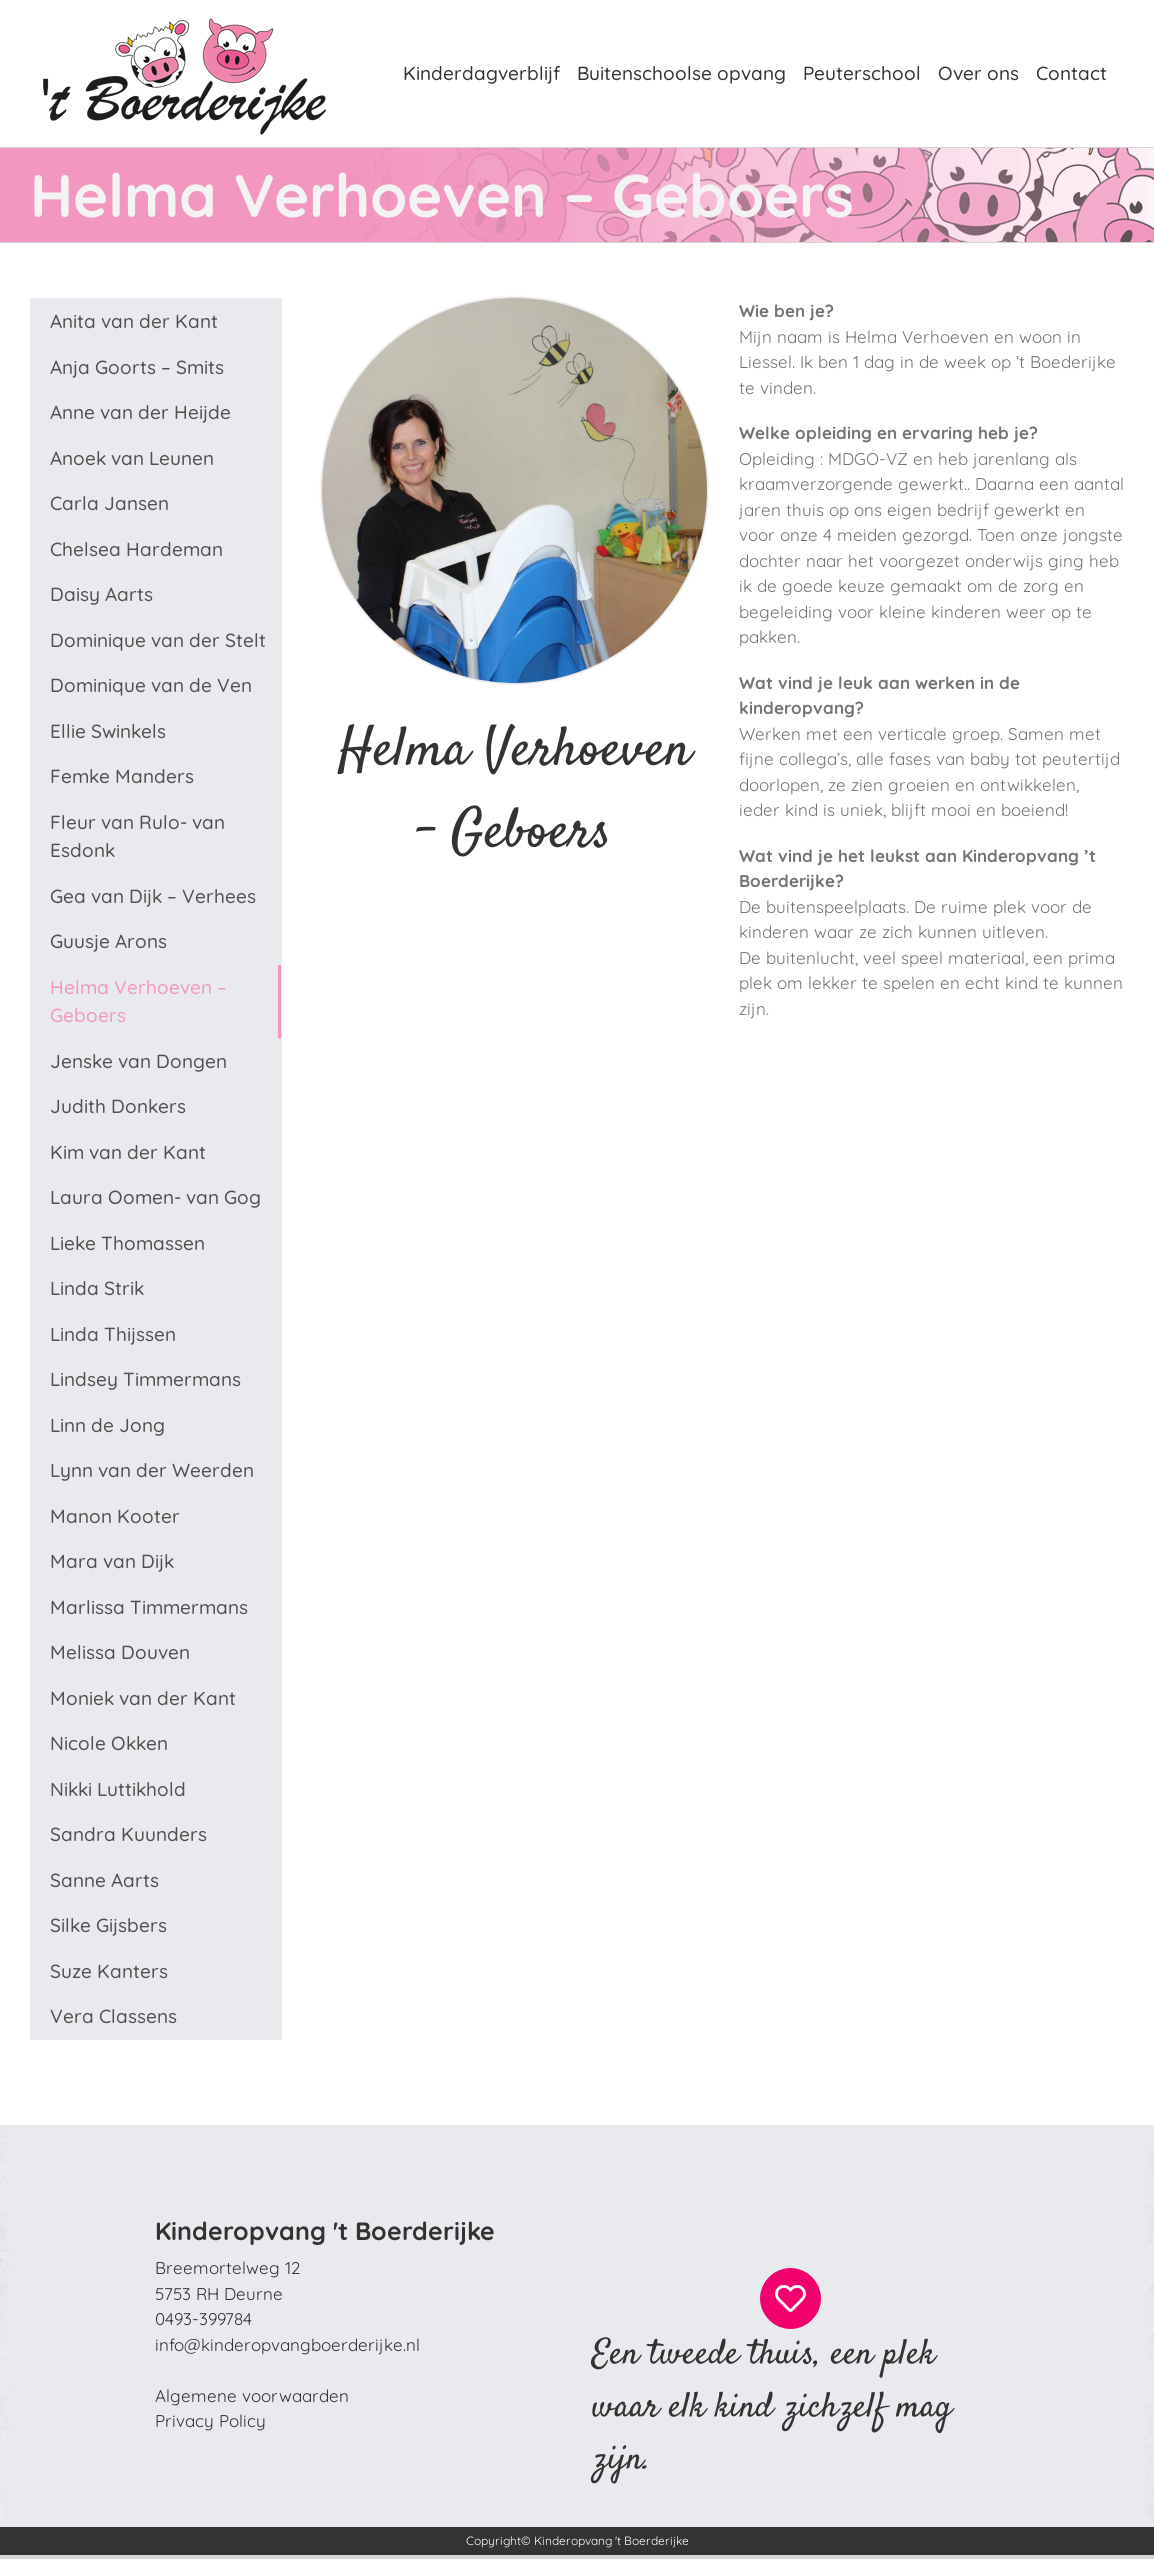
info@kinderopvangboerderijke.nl (287, 2344)
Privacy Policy (210, 2420)
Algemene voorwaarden (252, 2395)
